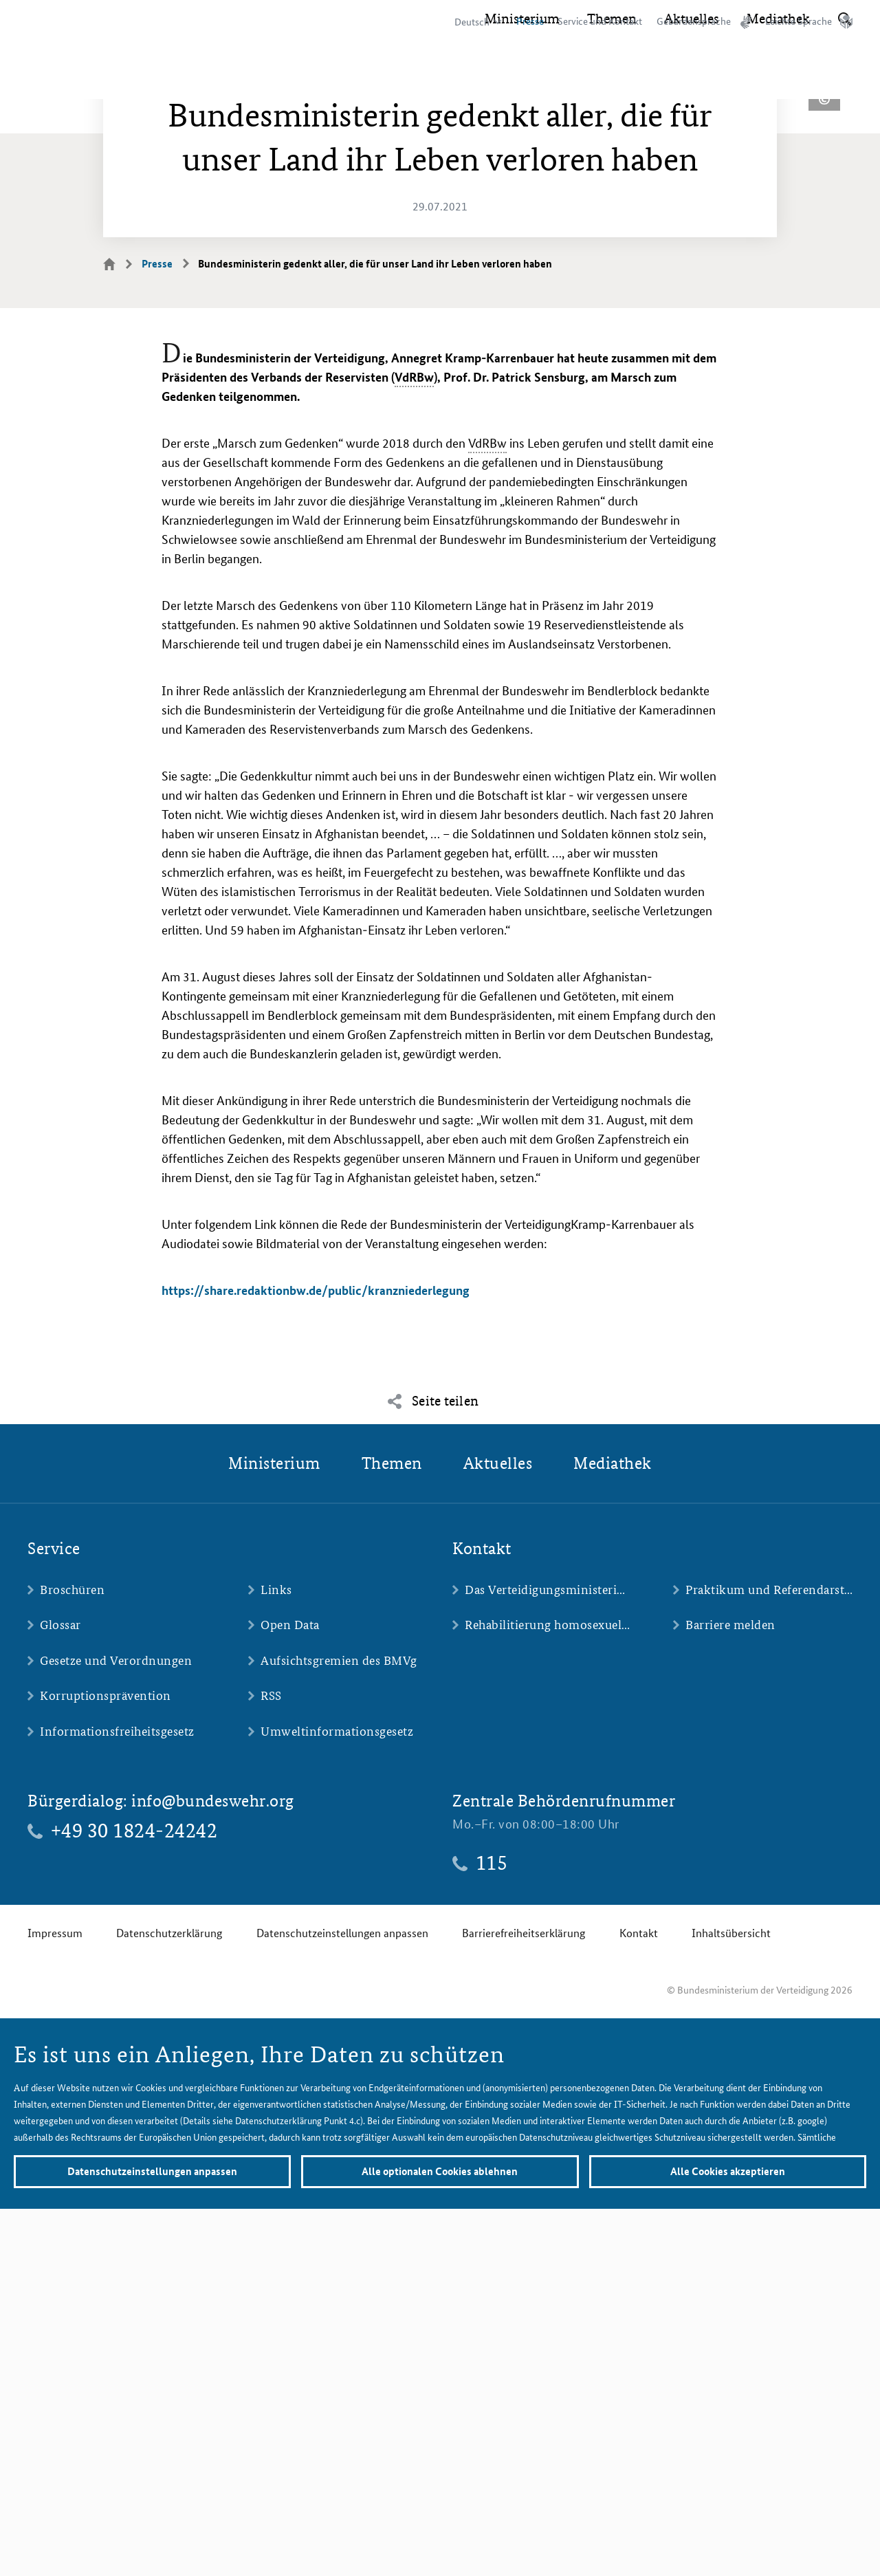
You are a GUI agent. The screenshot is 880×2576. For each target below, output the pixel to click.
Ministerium (522, 75)
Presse (157, 575)
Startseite (117, 575)
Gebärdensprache (694, 21)
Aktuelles (691, 75)
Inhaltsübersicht (731, 2245)
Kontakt (638, 2245)
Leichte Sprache (798, 21)
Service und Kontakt (600, 21)
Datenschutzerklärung (169, 2245)
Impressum (55, 2245)
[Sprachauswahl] (476, 22)
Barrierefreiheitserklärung (523, 2245)
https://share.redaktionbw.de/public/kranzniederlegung (316, 1603)
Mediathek (778, 75)
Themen (612, 75)
